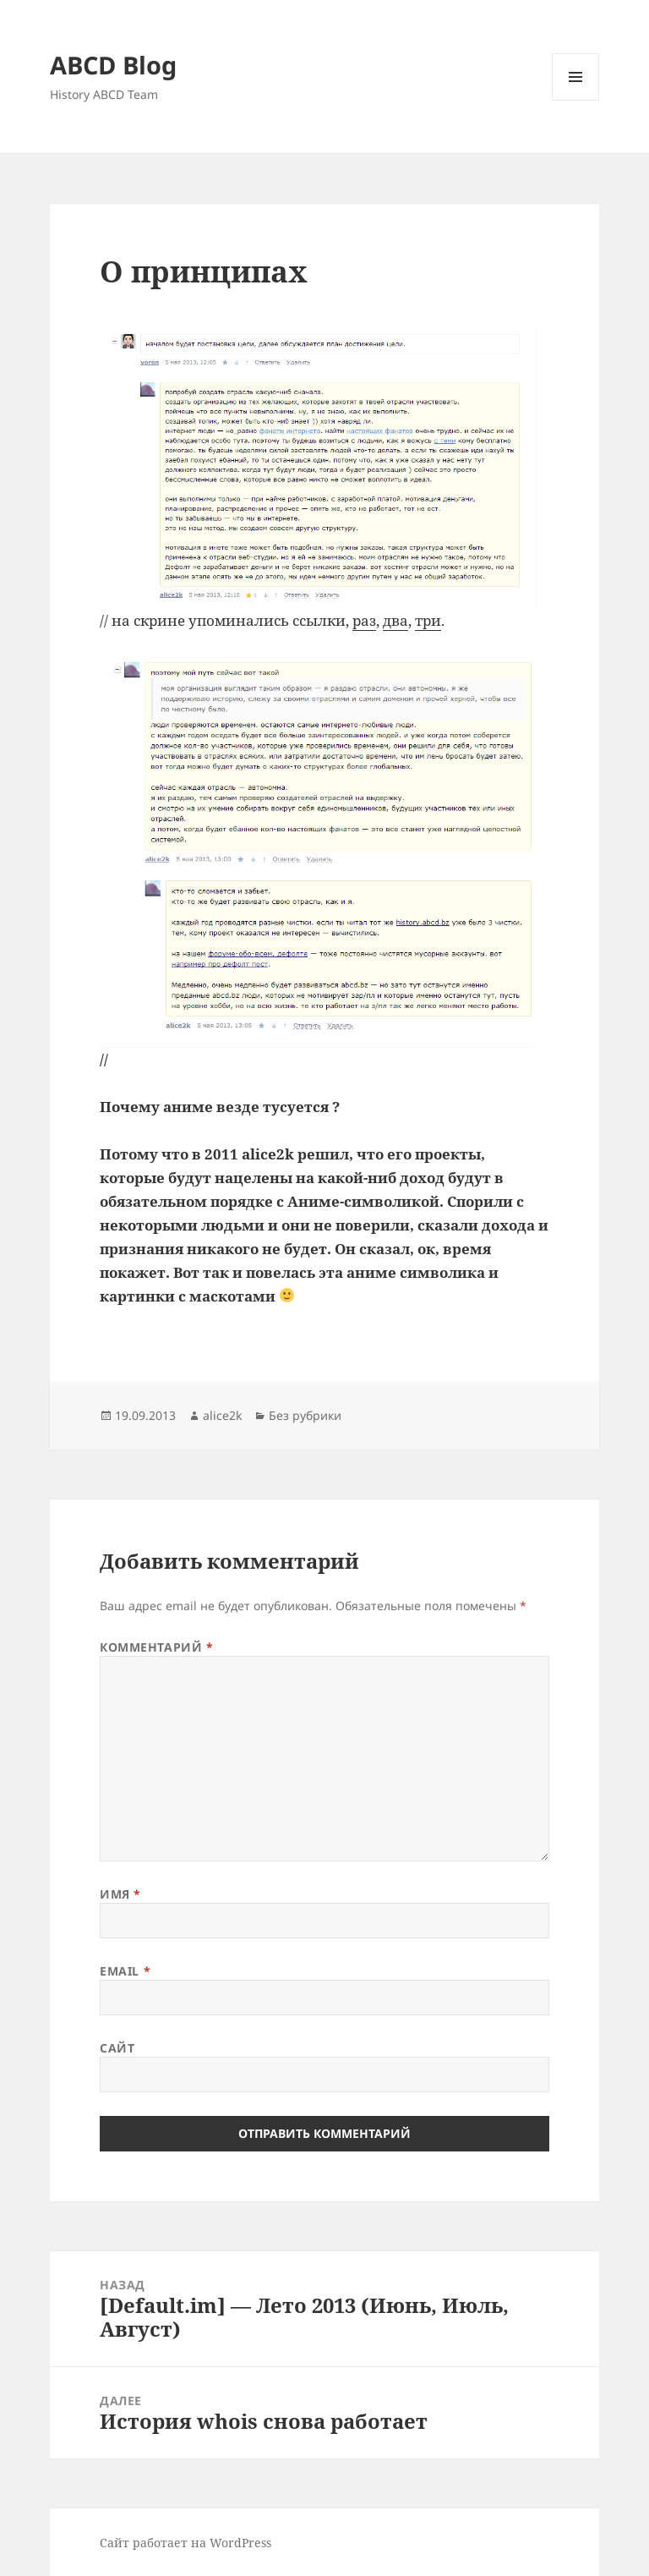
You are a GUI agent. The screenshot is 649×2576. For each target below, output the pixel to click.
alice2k (222, 1415)
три (428, 620)
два (395, 620)
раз (364, 620)
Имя (120, 1894)
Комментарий (156, 1647)
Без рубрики (305, 1415)
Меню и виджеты (576, 100)
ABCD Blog (113, 64)
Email (125, 1971)
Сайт (117, 2048)
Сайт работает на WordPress (185, 2543)
